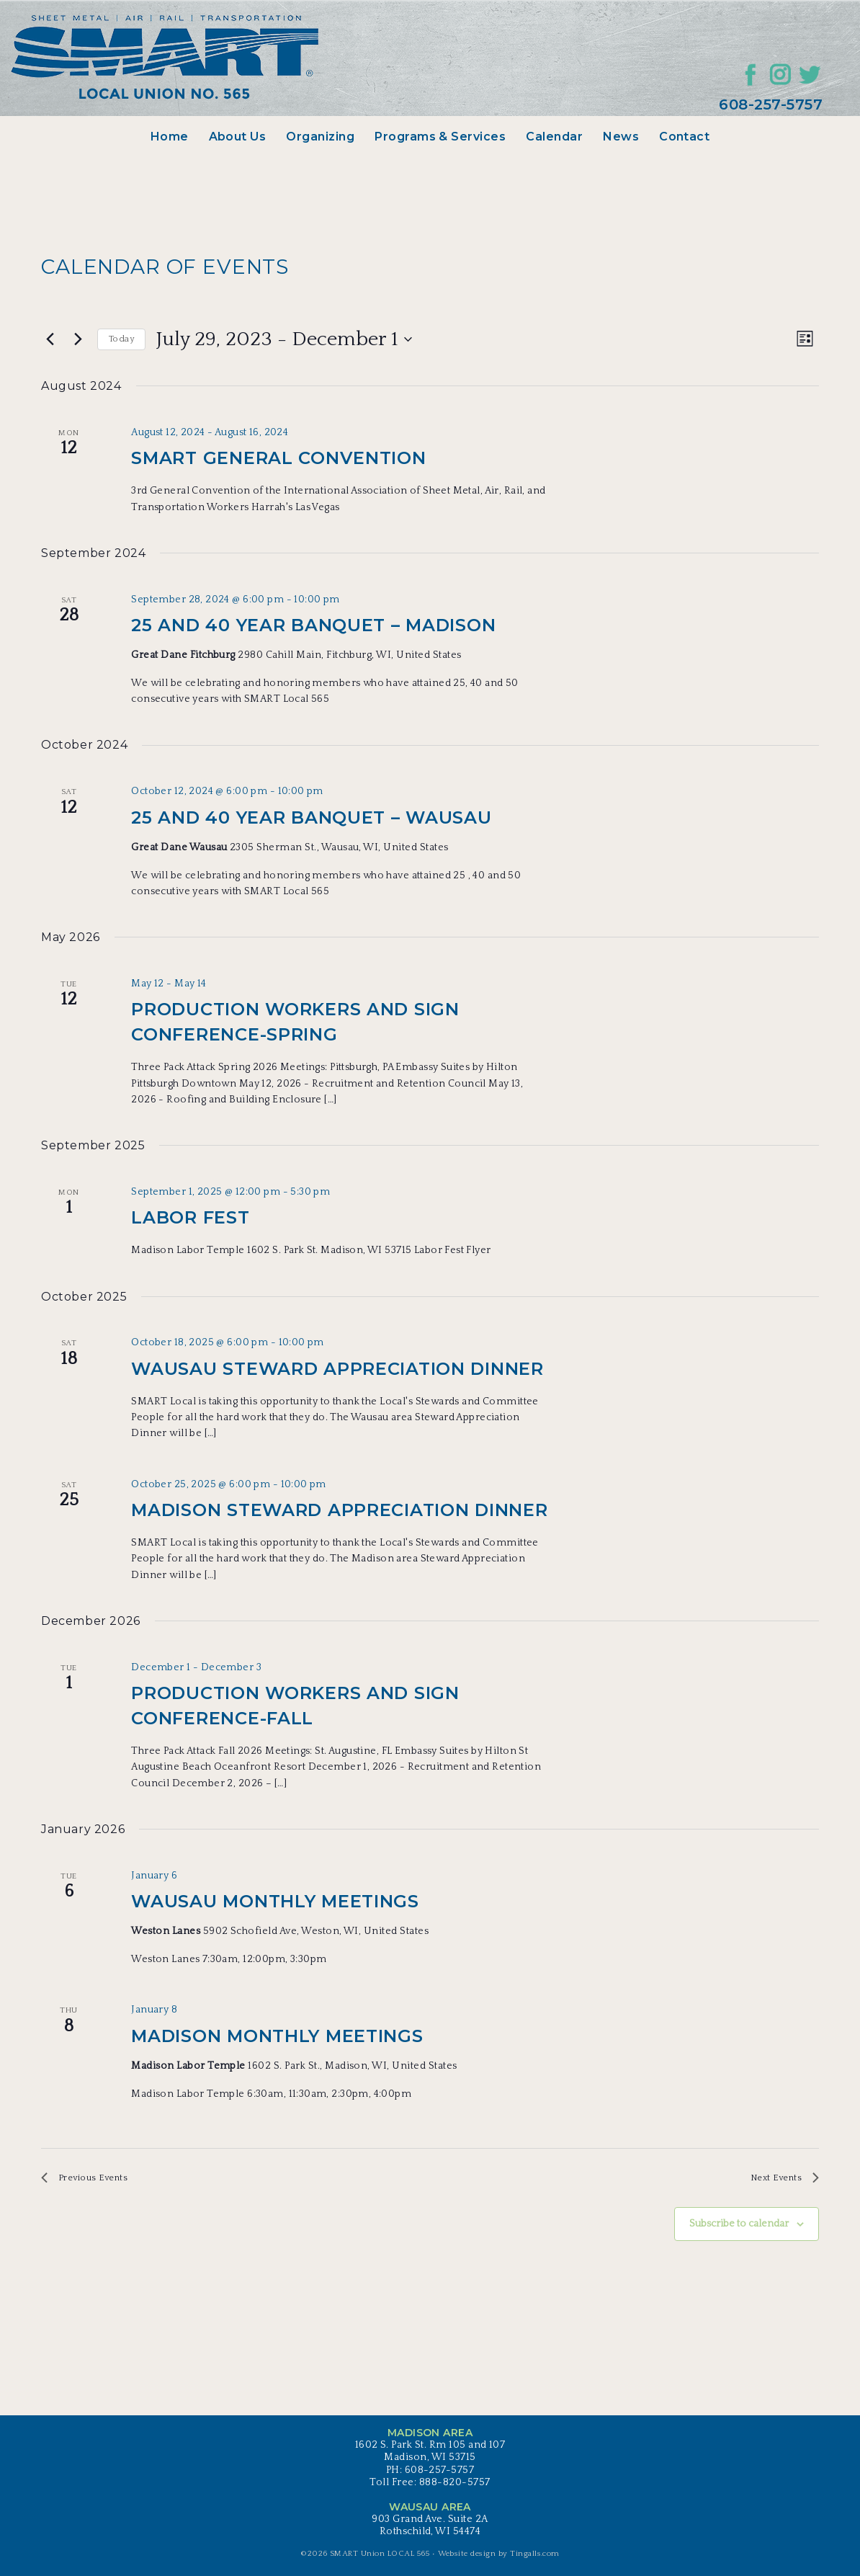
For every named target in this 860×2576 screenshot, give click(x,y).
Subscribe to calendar (739, 2230)
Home (170, 136)
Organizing (320, 136)
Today (121, 339)
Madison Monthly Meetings (277, 2035)
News (621, 136)
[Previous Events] (49, 339)
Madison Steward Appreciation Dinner (339, 1509)
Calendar (554, 136)
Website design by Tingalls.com (499, 2559)
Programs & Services (440, 136)
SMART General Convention (278, 457)
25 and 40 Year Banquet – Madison (313, 625)
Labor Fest (190, 1217)
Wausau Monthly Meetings (275, 1901)
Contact (684, 136)
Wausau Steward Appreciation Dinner (337, 1368)
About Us (237, 136)
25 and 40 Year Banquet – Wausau (311, 817)
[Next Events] (77, 339)
